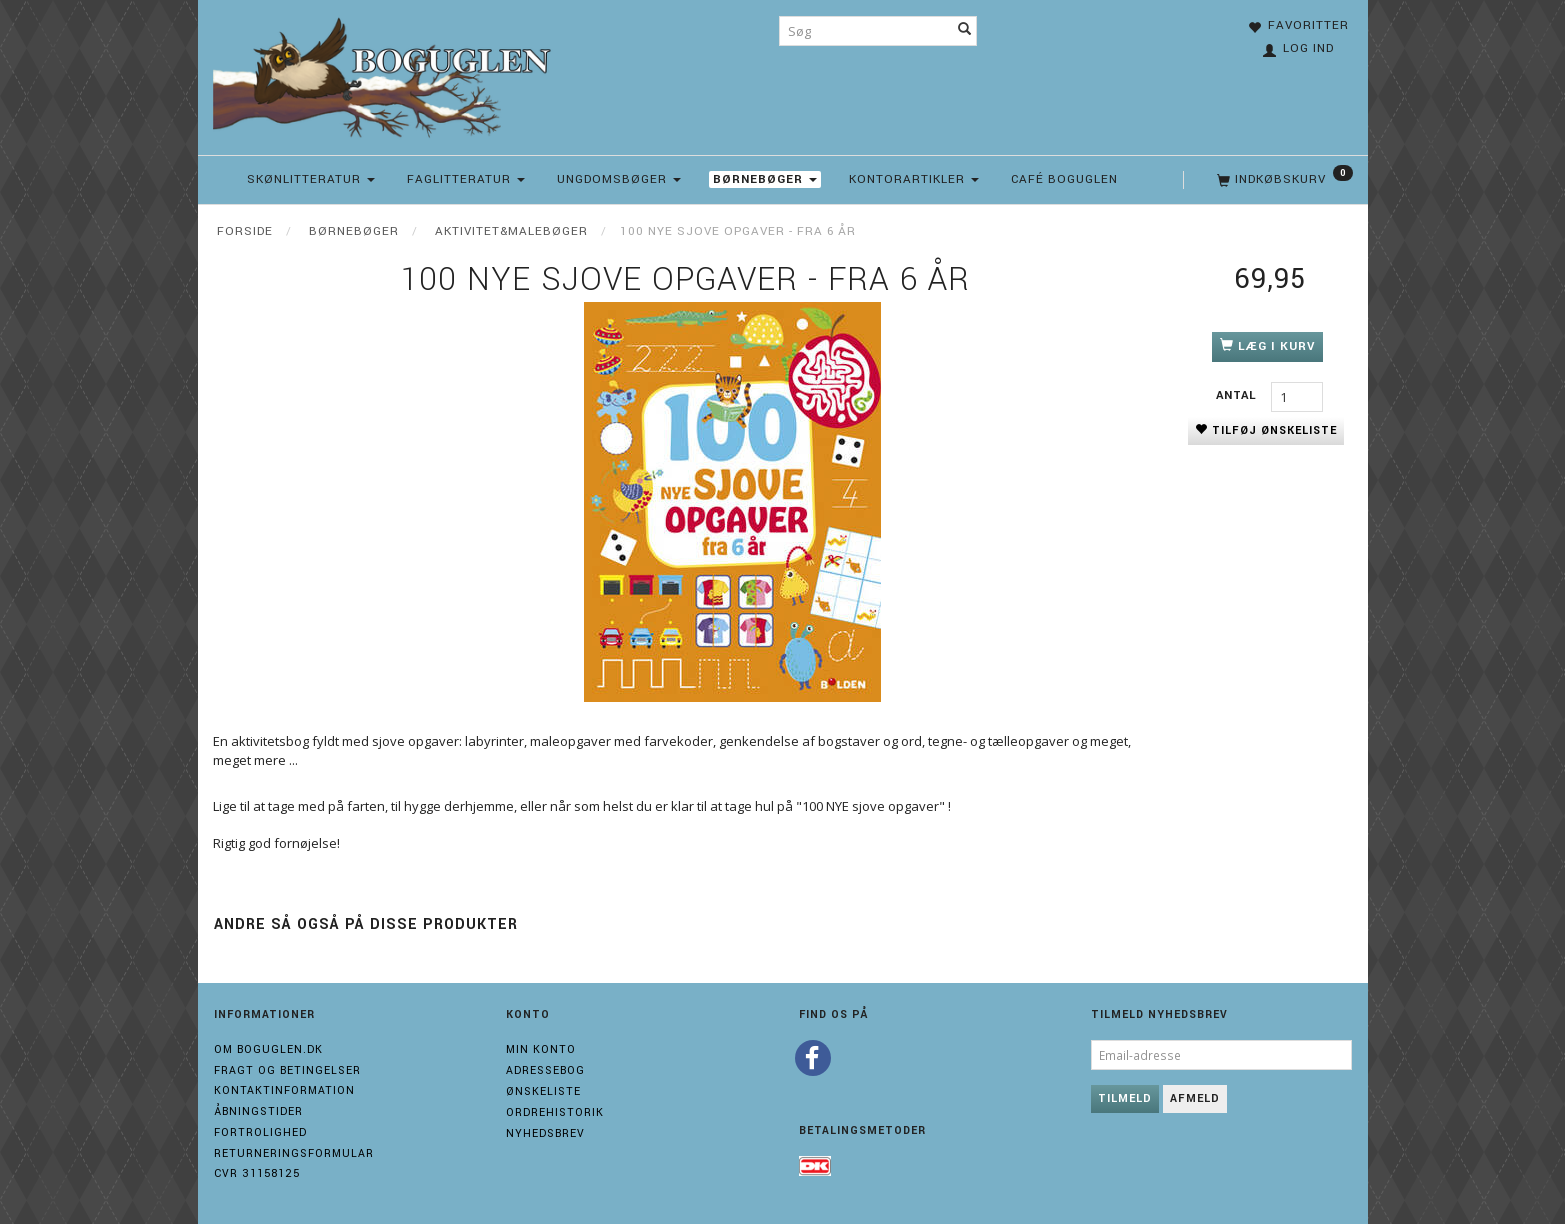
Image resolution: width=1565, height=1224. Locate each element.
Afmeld (1195, 1098)
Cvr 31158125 (257, 1173)
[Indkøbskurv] (1283, 180)
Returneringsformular (294, 1153)
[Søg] (965, 31)
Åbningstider (258, 1111)
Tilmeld (1125, 1098)
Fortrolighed (260, 1132)
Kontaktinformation (284, 1090)
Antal (1238, 395)
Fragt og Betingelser (287, 1070)
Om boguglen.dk (268, 1049)
